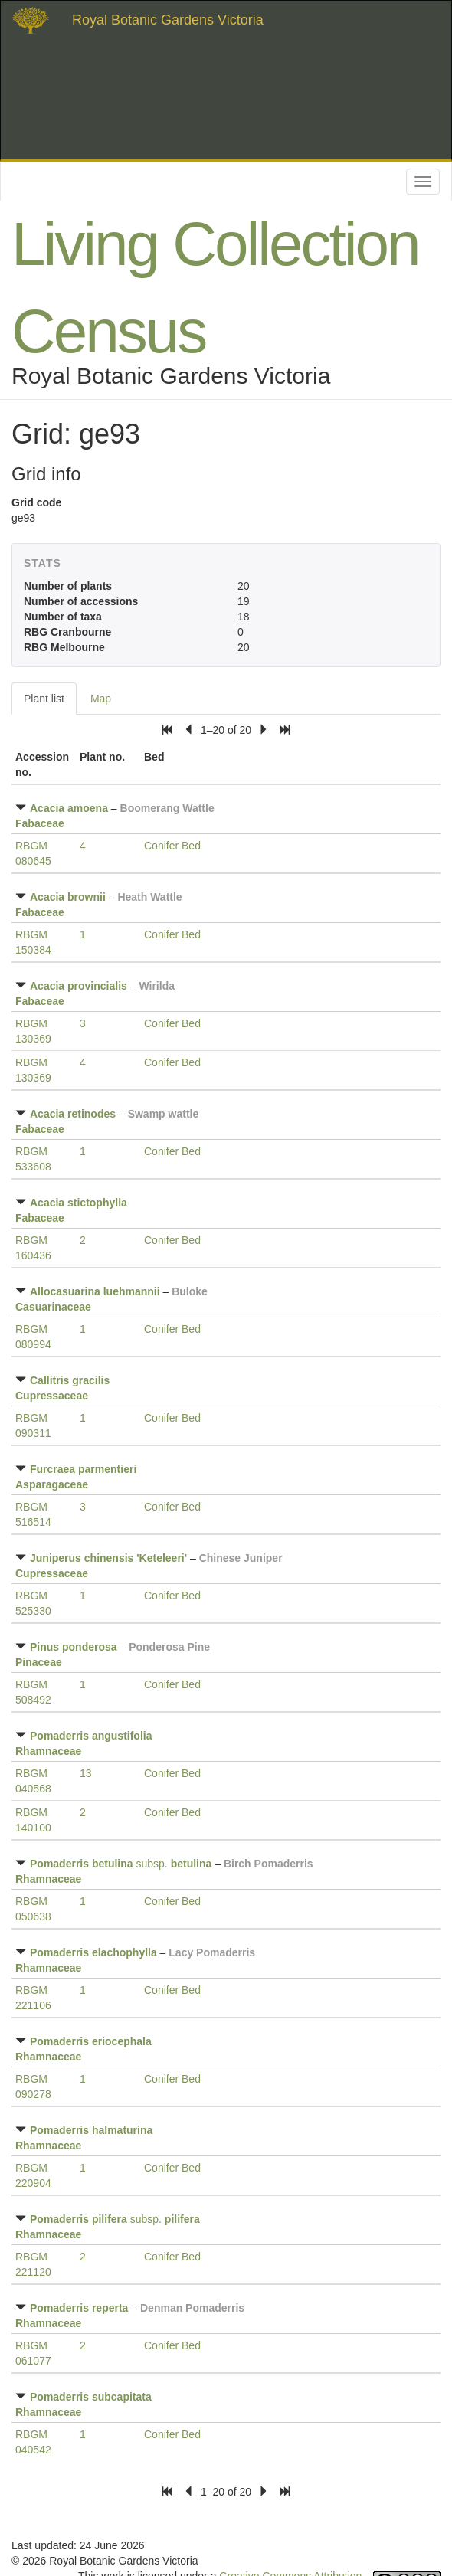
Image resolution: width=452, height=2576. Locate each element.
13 (86, 1773)
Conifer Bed (172, 846)
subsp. (120, 1864)
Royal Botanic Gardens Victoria (168, 20)
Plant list (44, 698)
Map (100, 698)
